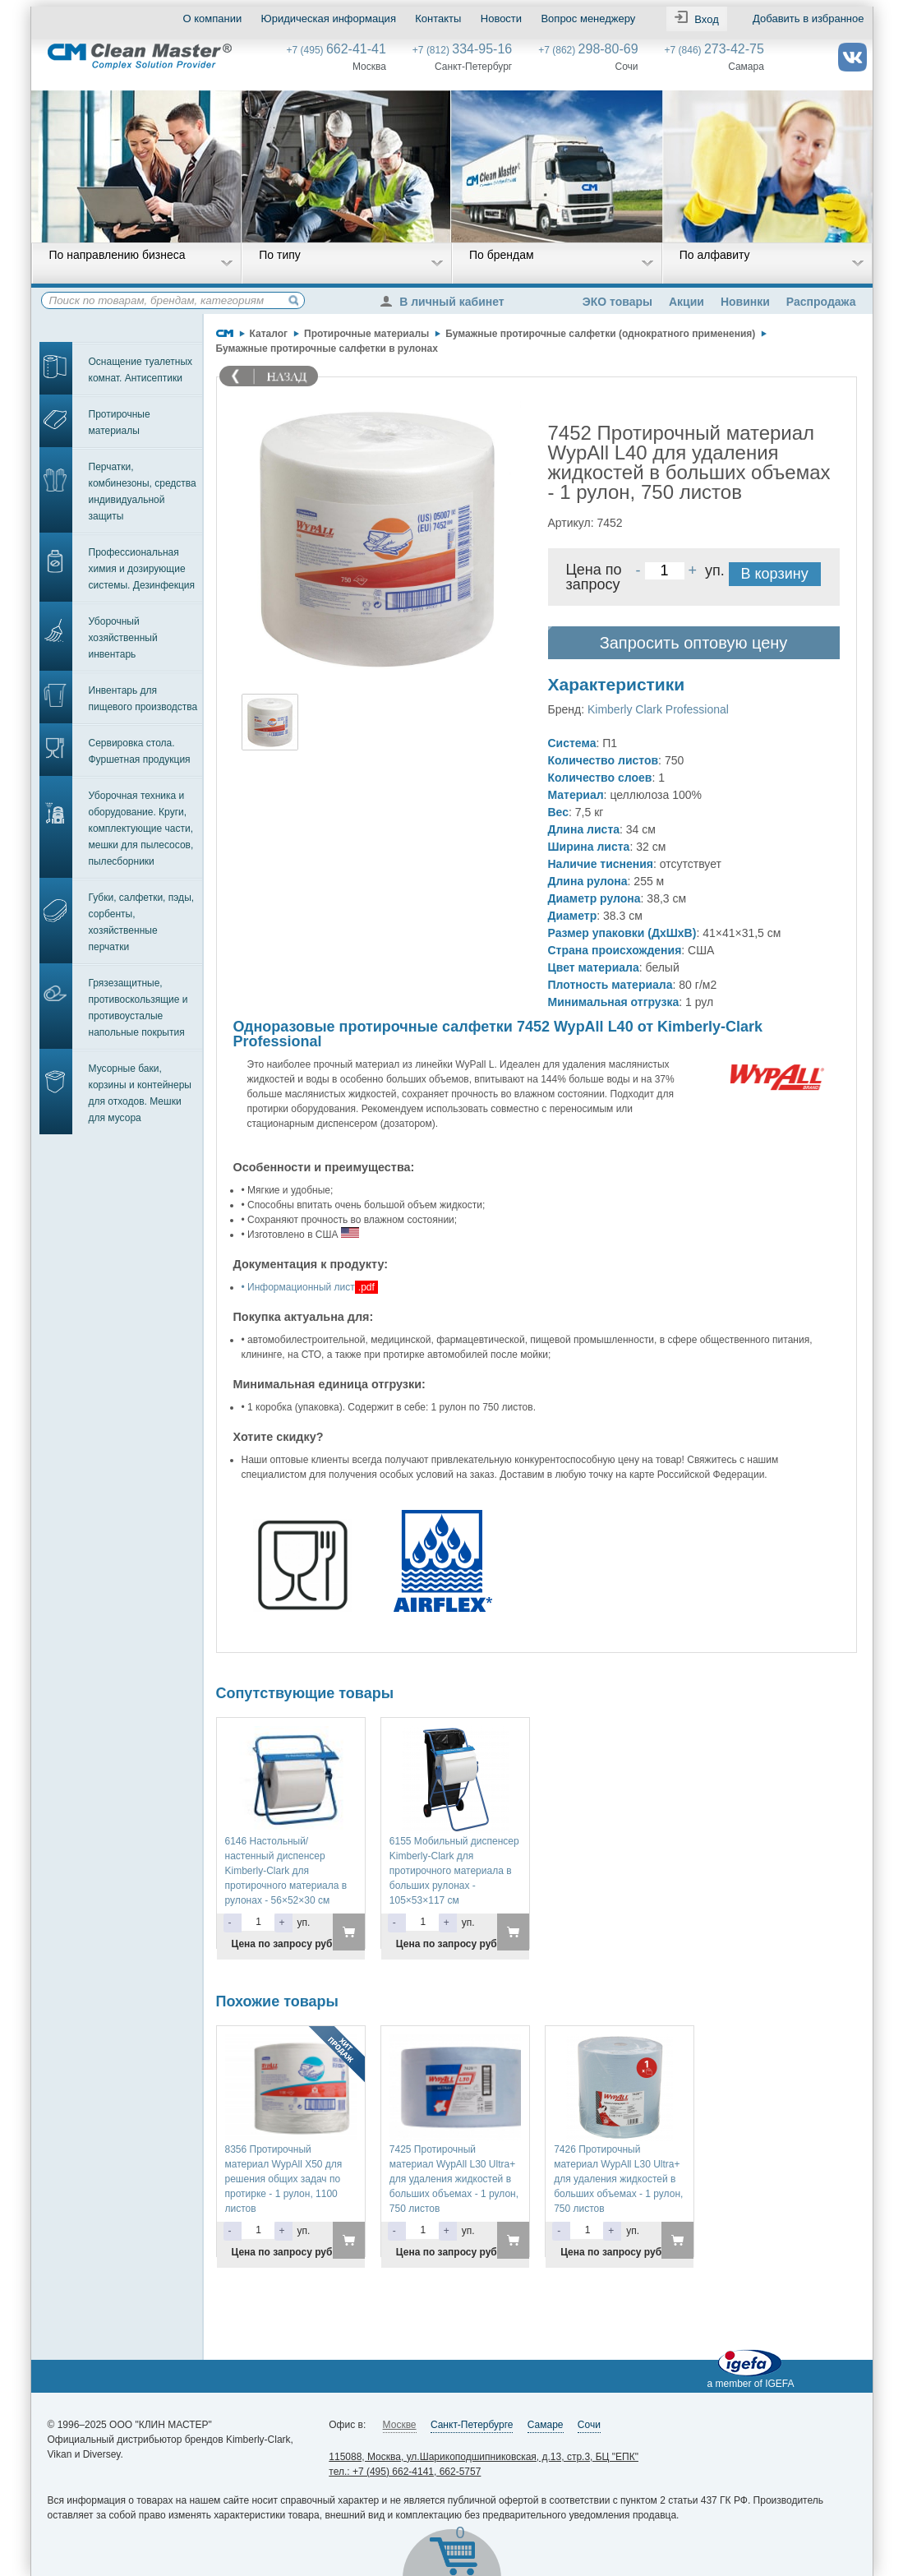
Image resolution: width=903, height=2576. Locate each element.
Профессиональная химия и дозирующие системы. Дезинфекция (142, 569)
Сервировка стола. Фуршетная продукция (140, 751)
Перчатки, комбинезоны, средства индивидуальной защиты (142, 491)
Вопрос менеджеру (588, 18)
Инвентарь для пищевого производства (143, 699)
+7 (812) (462, 50)
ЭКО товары (617, 301)
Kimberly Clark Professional (658, 709)
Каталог (269, 333)
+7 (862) (588, 50)
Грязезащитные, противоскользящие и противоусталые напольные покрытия (138, 1007)
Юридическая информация (328, 18)
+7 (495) (336, 50)
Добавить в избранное (808, 18)
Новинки (745, 301)
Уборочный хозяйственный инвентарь (123, 638)
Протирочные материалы (119, 422)
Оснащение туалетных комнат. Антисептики (141, 370)
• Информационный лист (298, 1287)
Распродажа (821, 301)
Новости (501, 18)
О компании (212, 18)
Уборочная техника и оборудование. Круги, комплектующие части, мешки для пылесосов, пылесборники (141, 828)
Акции (686, 301)
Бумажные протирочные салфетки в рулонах (327, 348)
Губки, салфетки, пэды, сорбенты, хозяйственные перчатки (142, 922)
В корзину (775, 574)
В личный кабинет (446, 301)
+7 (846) (714, 50)
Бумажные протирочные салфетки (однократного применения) (600, 333)
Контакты (438, 18)
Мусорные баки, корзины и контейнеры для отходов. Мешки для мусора (140, 1093)
